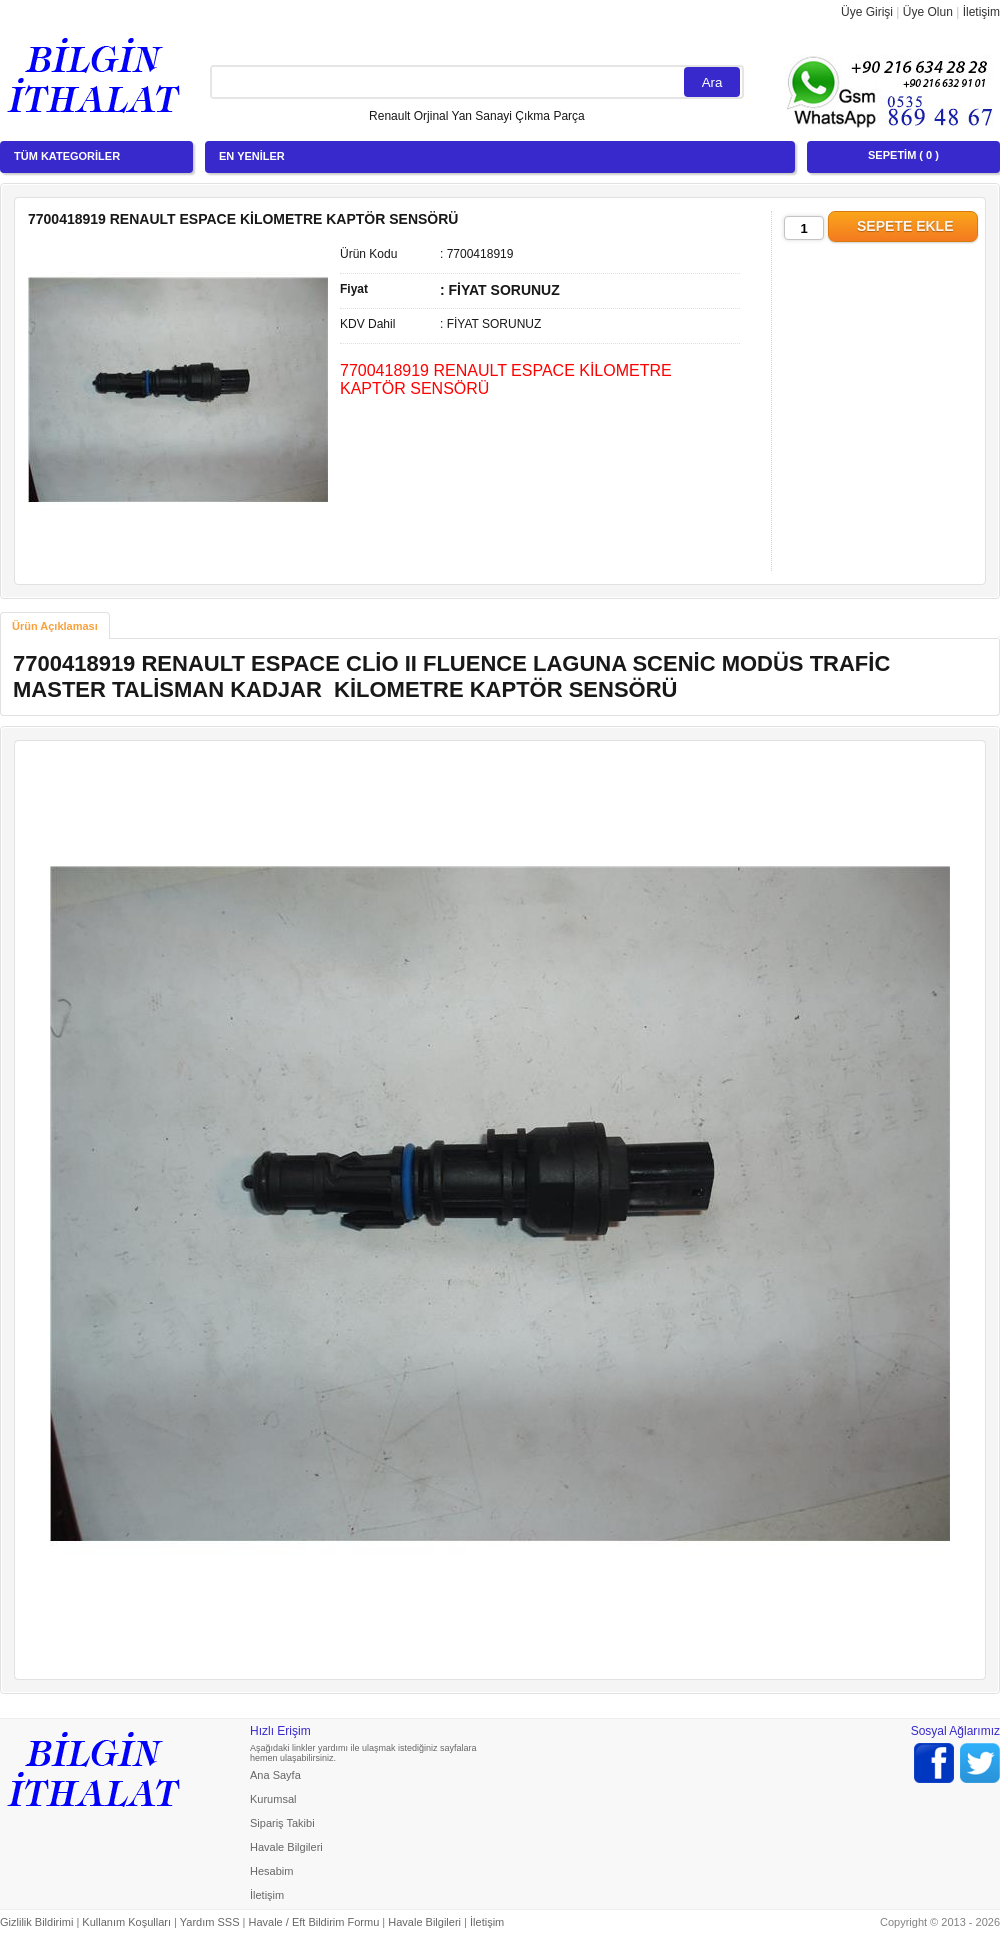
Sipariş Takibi (282, 1823)
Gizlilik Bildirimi (36, 1922)
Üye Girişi (867, 12)
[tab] (55, 625)
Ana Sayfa (275, 1775)
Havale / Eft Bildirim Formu (313, 1922)
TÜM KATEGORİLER (67, 156)
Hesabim (271, 1871)
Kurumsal (273, 1799)
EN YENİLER (252, 156)
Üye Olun (928, 12)
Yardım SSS (210, 1922)
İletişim (981, 12)
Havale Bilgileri (286, 1847)
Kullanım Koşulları (126, 1922)
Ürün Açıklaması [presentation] (55, 626)
